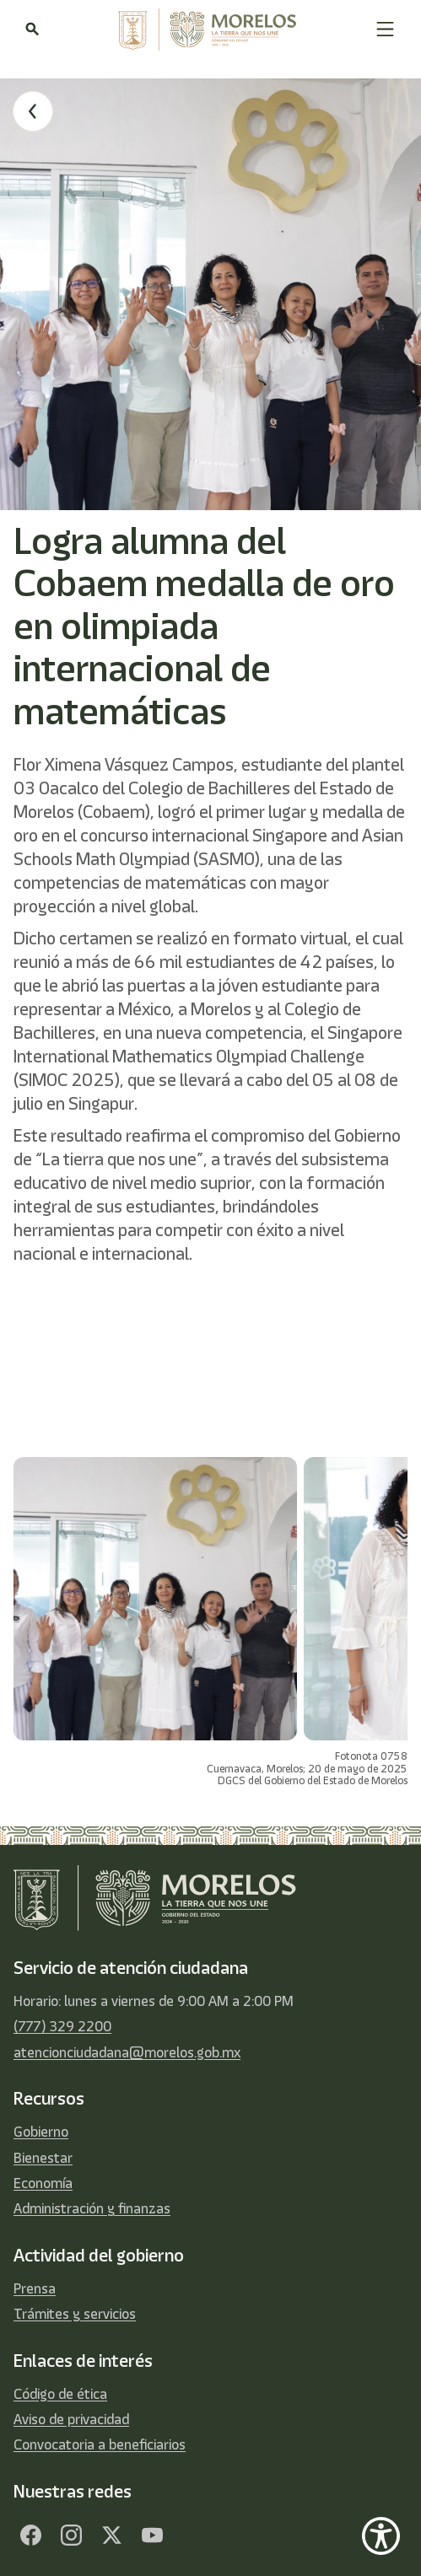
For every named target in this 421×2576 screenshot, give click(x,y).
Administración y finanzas (91, 2208)
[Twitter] (111, 2535)
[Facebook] (30, 2535)
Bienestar (43, 2158)
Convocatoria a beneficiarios (99, 2444)
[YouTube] (152, 2535)
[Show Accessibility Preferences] (381, 2536)
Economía (43, 2183)
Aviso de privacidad (71, 2419)
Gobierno (40, 2132)
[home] (207, 29)
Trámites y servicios (74, 2314)
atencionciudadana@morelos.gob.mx (126, 2052)
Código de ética (60, 2394)
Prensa (34, 2288)
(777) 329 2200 (62, 2026)
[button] (385, 29)
